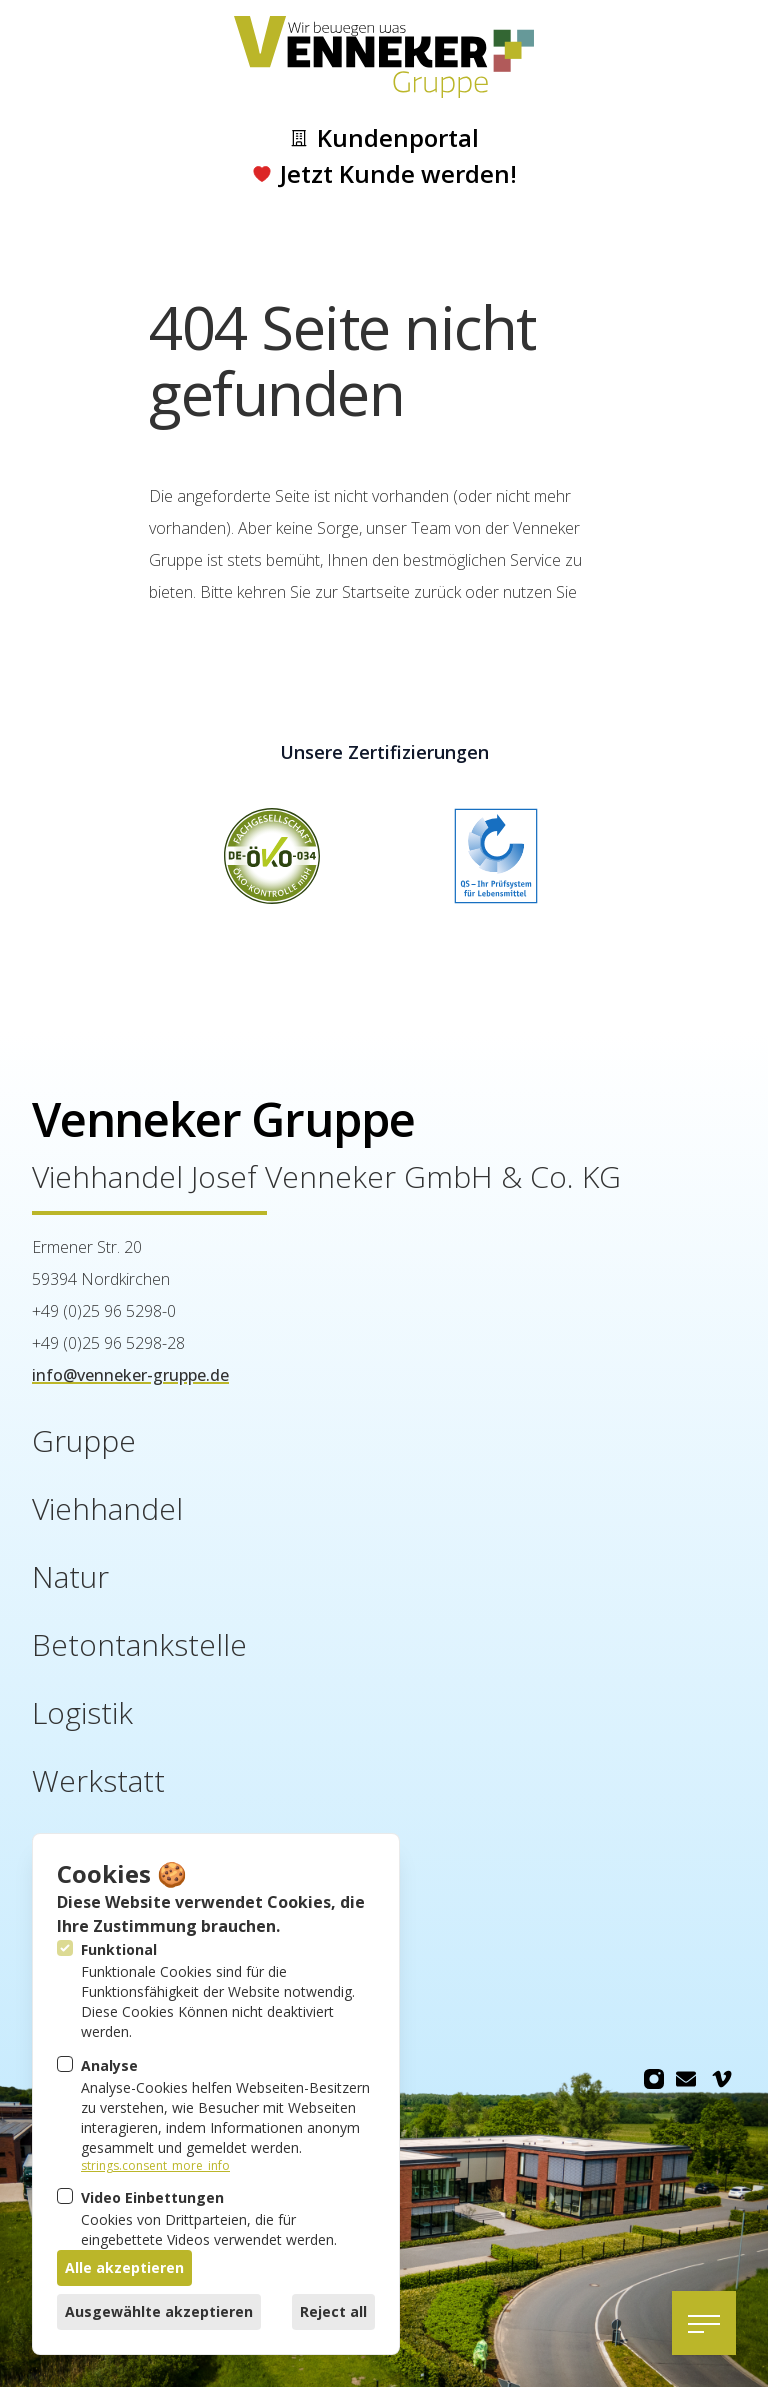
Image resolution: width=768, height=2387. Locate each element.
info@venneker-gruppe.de (130, 1375)
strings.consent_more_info (155, 2166)
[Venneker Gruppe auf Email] (686, 2079)
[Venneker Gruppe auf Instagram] (654, 2079)
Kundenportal (384, 138)
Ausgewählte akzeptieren (159, 2311)
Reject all (333, 2311)
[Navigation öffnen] (704, 2323)
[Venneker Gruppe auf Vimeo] (722, 2079)
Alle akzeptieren (124, 2267)
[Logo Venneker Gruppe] (384, 57)
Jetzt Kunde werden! (384, 174)
